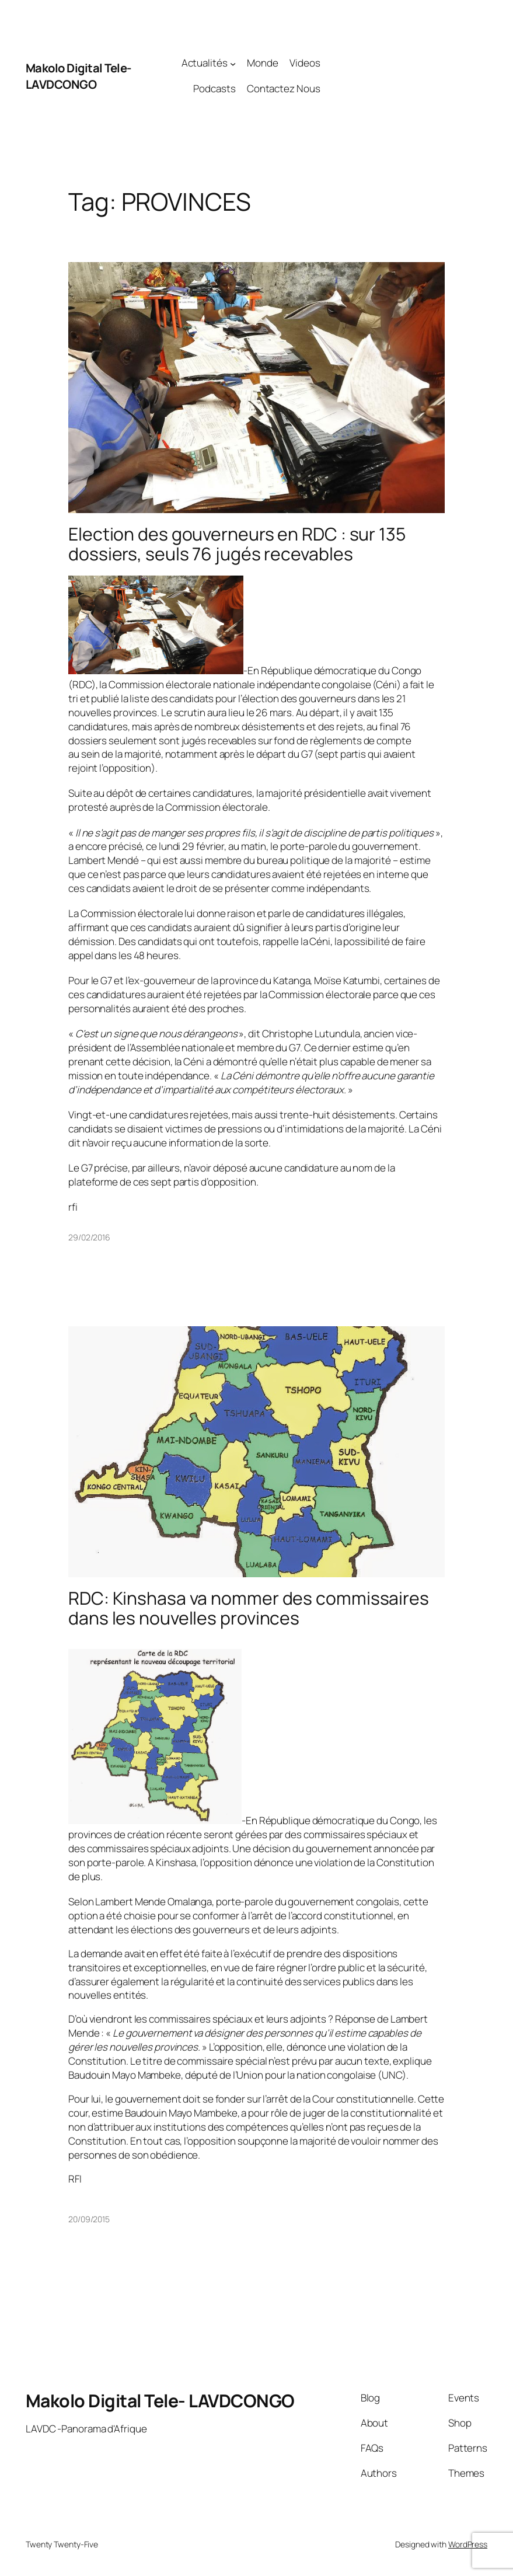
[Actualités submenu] (233, 63)
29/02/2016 (89, 1237)
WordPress (467, 2544)
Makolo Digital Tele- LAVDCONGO (78, 76)
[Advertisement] (404, 76)
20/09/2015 (89, 2219)
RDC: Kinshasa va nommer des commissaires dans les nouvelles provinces (248, 1608)
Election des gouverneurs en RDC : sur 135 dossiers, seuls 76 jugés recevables (237, 544)
